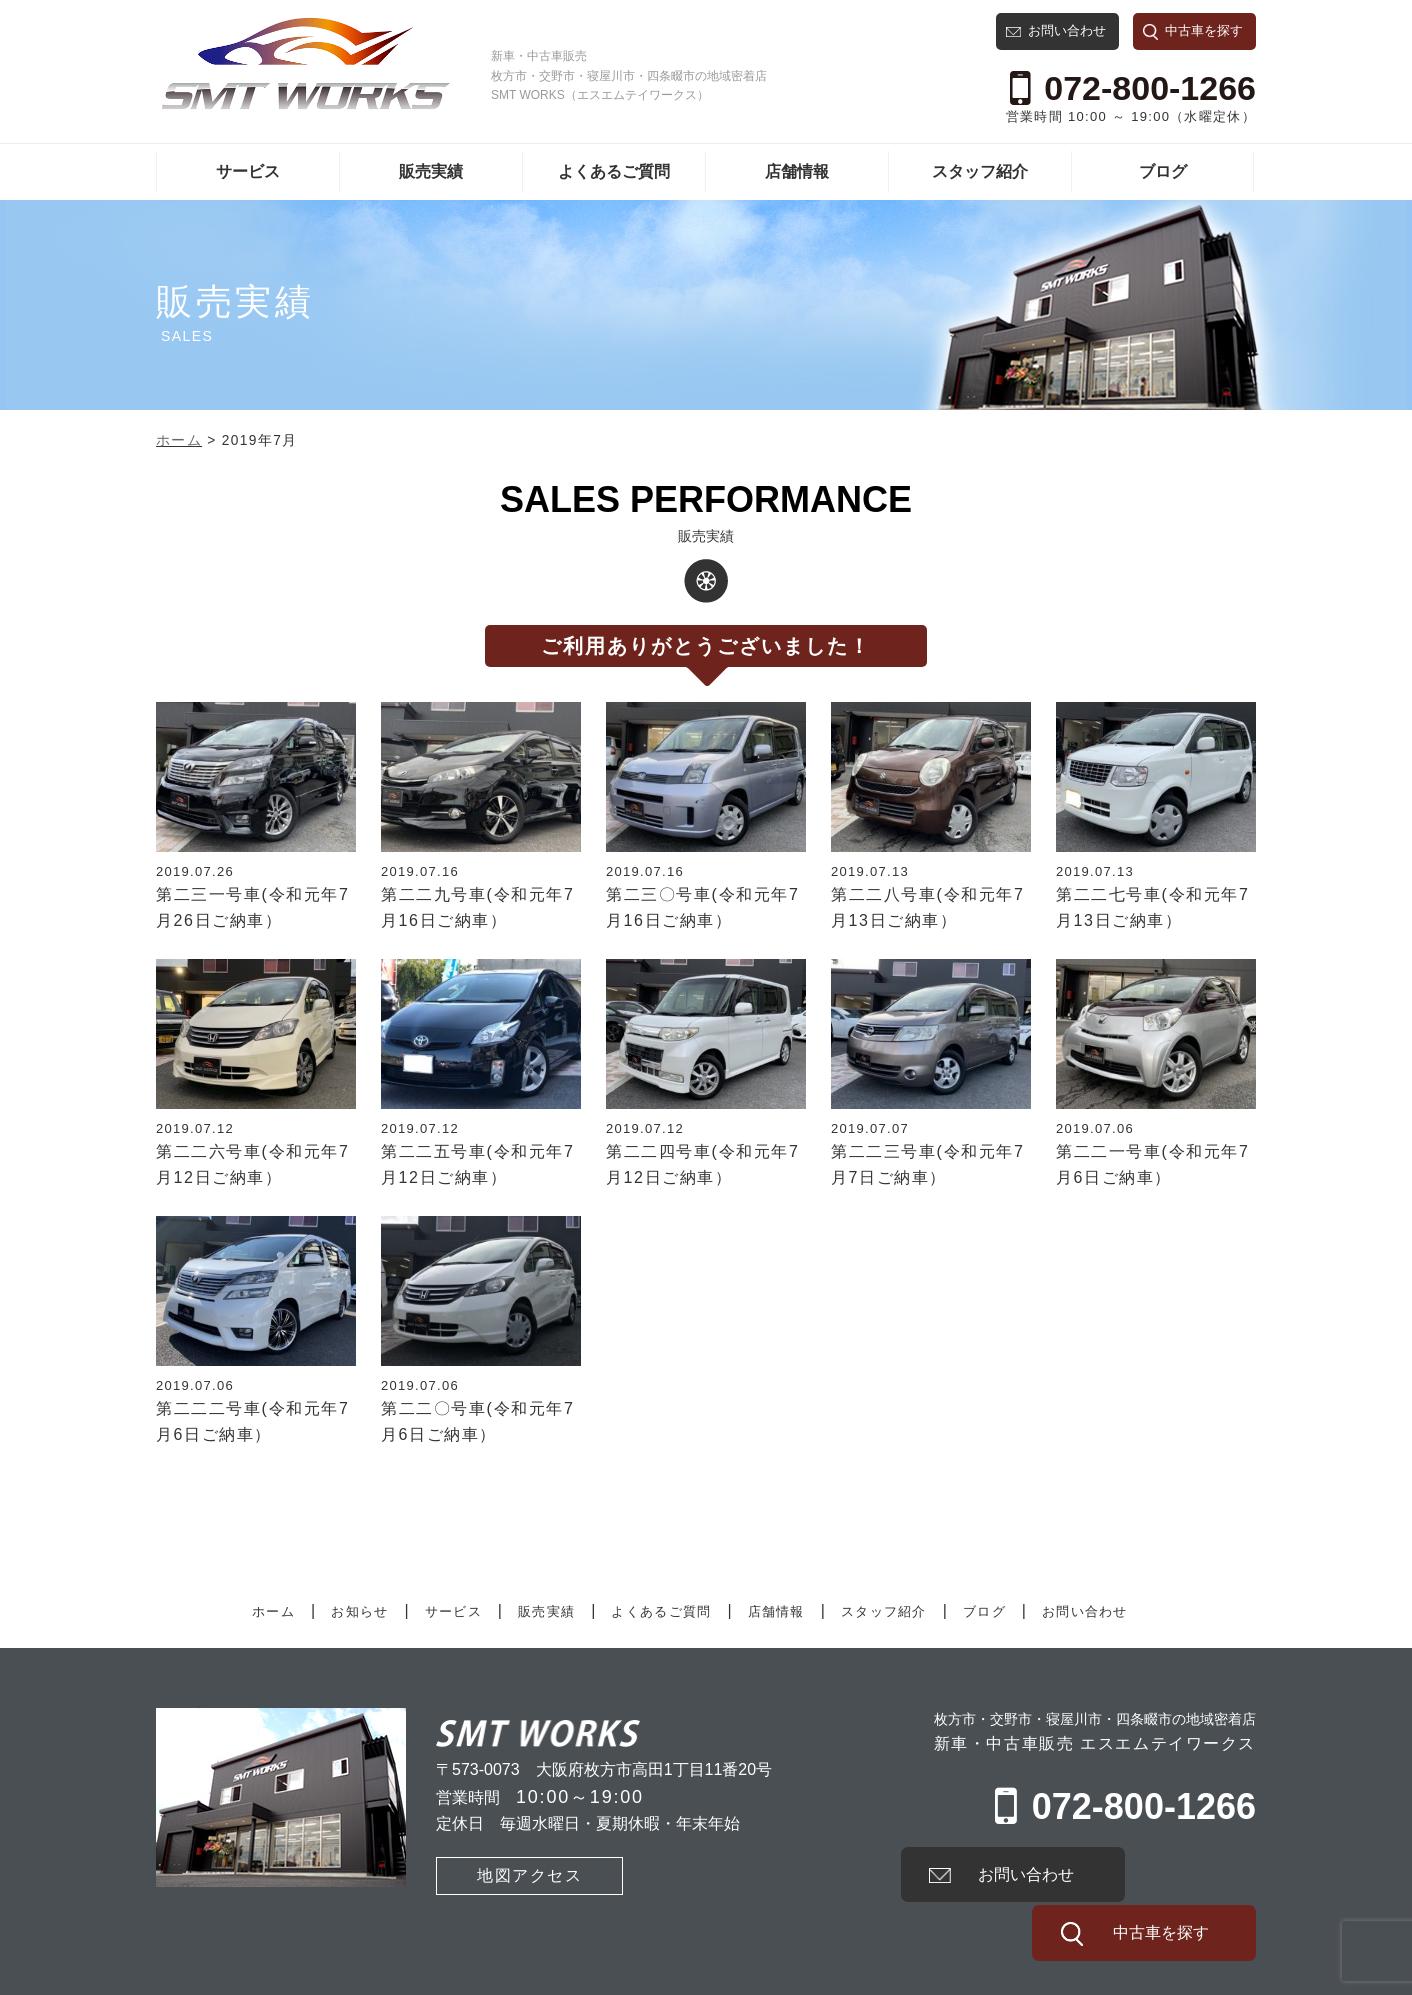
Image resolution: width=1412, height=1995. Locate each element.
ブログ (1163, 171)
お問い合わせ (1067, 30)
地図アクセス (499, 1873)
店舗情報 (797, 171)
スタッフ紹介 (980, 171)
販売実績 (431, 171)
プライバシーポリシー (353, 1975)
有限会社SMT (200, 1975)
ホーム (273, 1611)
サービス (248, 171)
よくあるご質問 (614, 171)
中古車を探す (1204, 30)
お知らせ (359, 1611)
